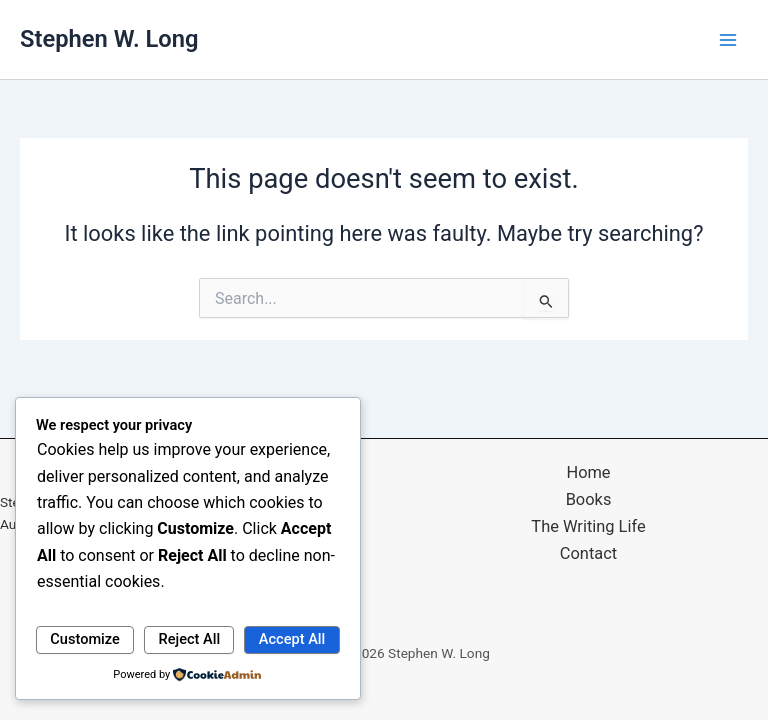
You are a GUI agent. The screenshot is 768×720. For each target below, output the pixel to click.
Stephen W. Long (109, 39)
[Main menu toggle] (728, 39)
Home (588, 472)
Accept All (292, 639)
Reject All (190, 639)
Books (589, 499)
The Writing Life (588, 526)
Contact (588, 553)
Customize (85, 639)
